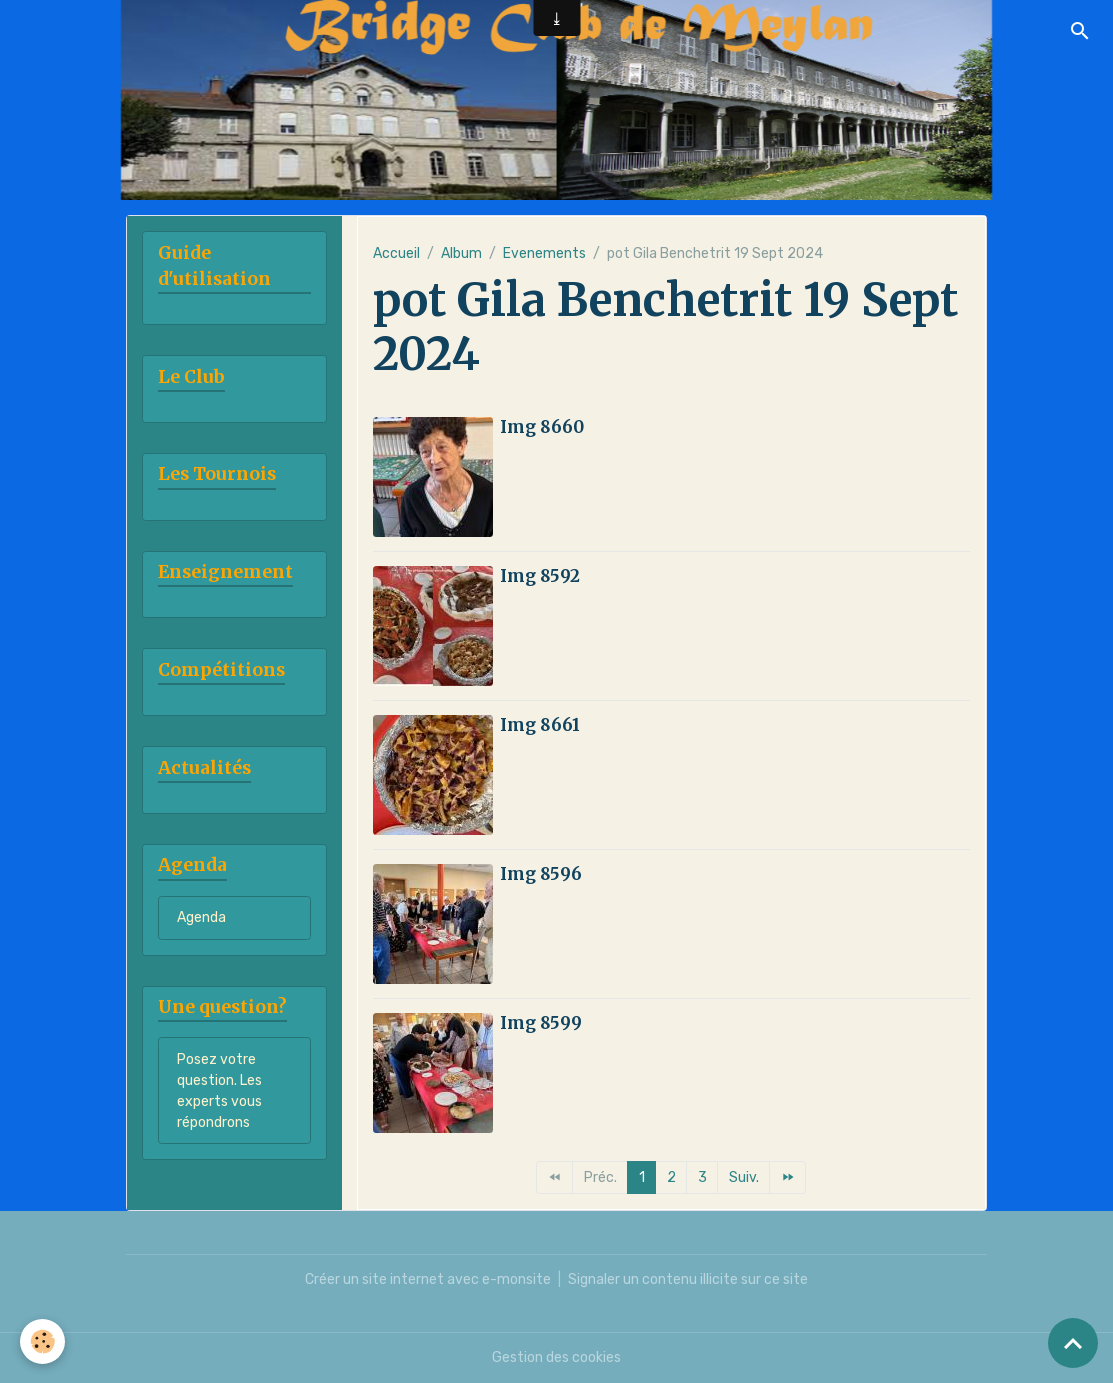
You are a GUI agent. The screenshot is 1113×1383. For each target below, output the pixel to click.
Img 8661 (540, 725)
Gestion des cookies (556, 1357)
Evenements (544, 253)
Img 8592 (540, 576)
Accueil (396, 253)
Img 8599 (541, 1023)
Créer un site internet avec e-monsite (428, 1279)
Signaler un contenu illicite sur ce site (688, 1279)
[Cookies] (42, 1341)
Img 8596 (541, 874)
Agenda (201, 917)
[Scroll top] (1073, 1343)
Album (461, 253)
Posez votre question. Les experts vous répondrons (219, 1091)
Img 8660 (542, 427)
